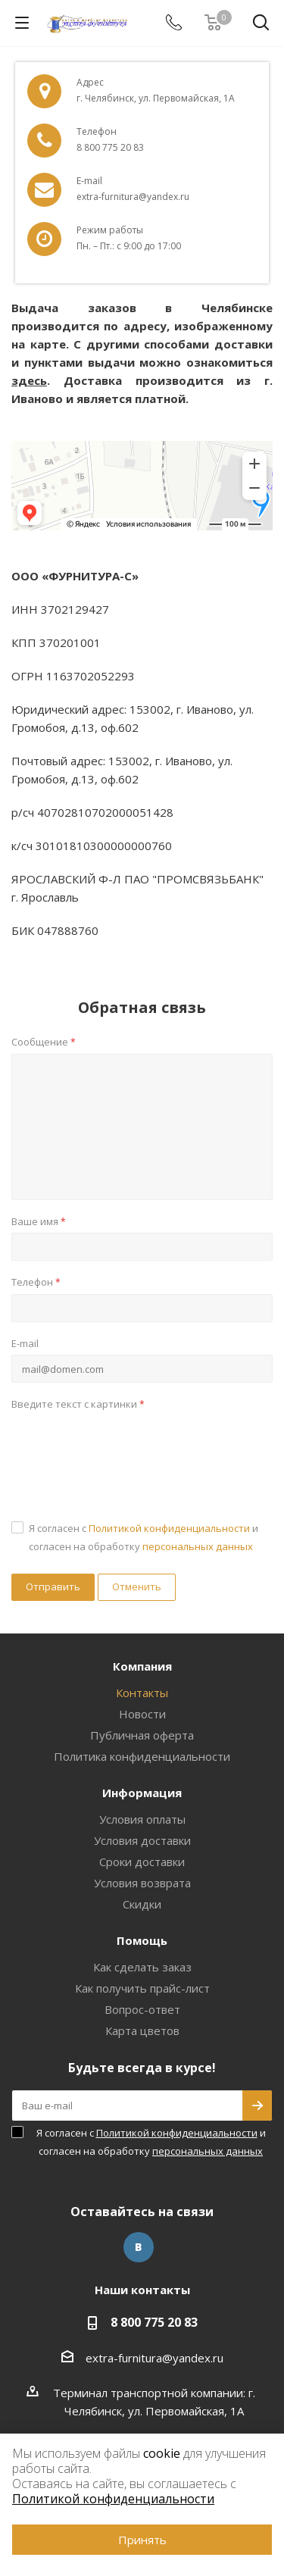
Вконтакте (138, 2247)
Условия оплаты (142, 1819)
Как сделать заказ (142, 1966)
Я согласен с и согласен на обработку (143, 1537)
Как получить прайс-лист (142, 1988)
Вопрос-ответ (142, 2009)
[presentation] (126, 1445)
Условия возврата (142, 1882)
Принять (142, 2539)
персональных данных (197, 1546)
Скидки (142, 1904)
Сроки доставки (142, 1861)
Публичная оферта (142, 1735)
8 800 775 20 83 (154, 2322)
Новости (142, 1713)
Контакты (142, 1692)
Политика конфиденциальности (142, 1756)
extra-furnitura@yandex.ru (154, 2357)
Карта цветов (142, 2030)
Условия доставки (142, 1840)
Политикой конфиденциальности (169, 1528)
